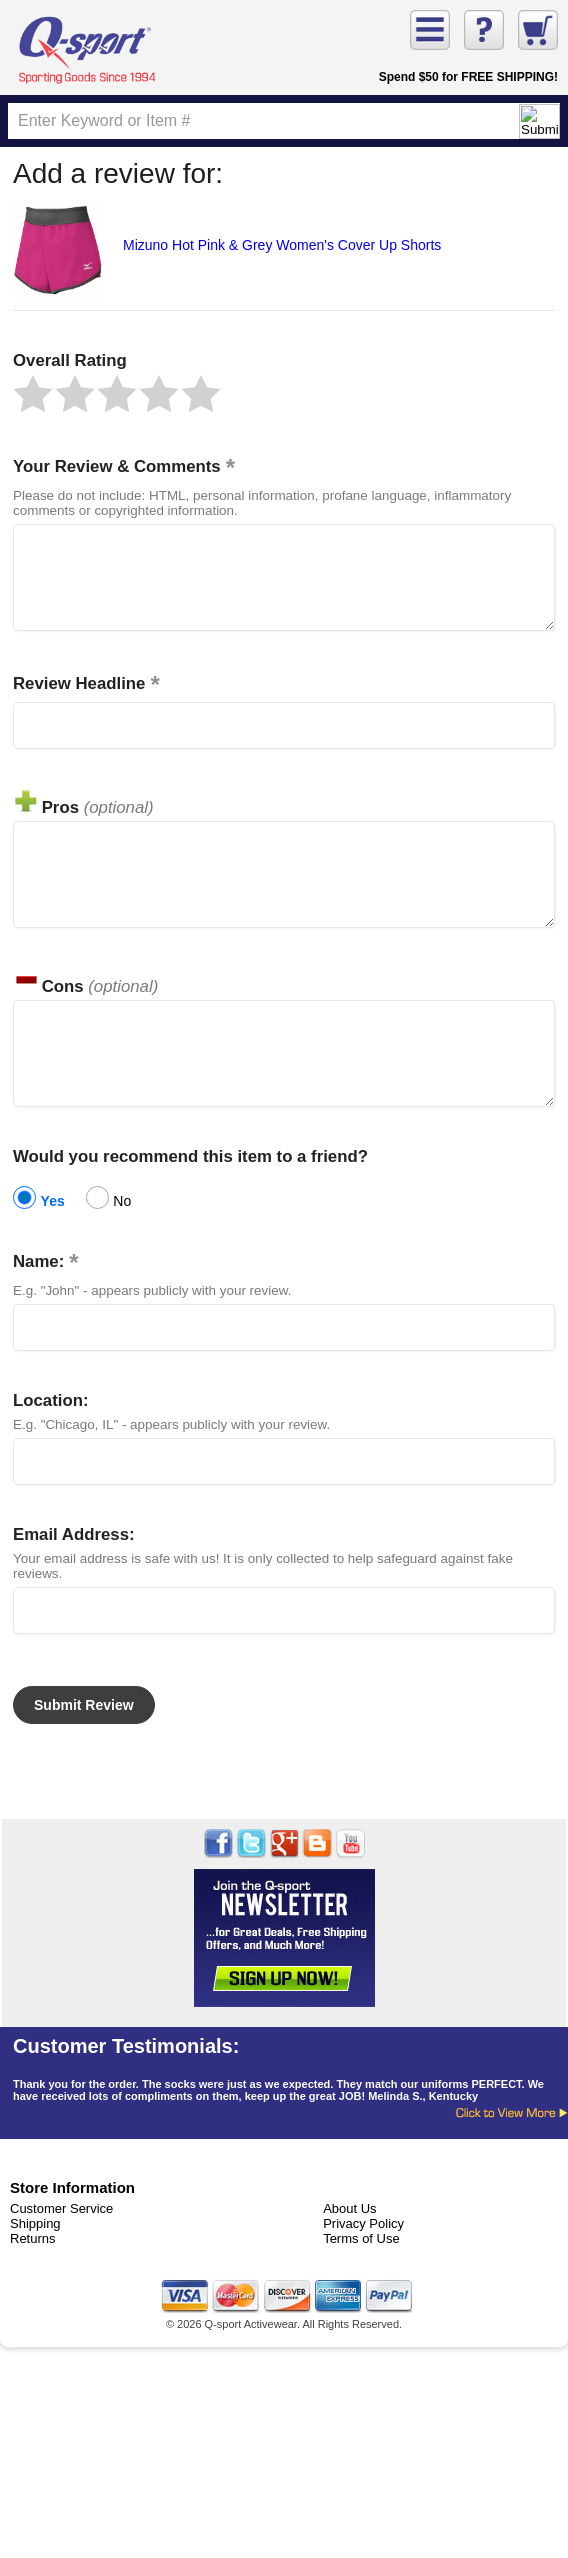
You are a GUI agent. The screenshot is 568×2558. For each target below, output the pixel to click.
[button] (33, 394)
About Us (349, 2253)
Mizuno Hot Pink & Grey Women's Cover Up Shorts (282, 245)
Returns (33, 2283)
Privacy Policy (363, 2268)
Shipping (35, 2268)
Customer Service (61, 2253)
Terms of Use (361, 2283)
